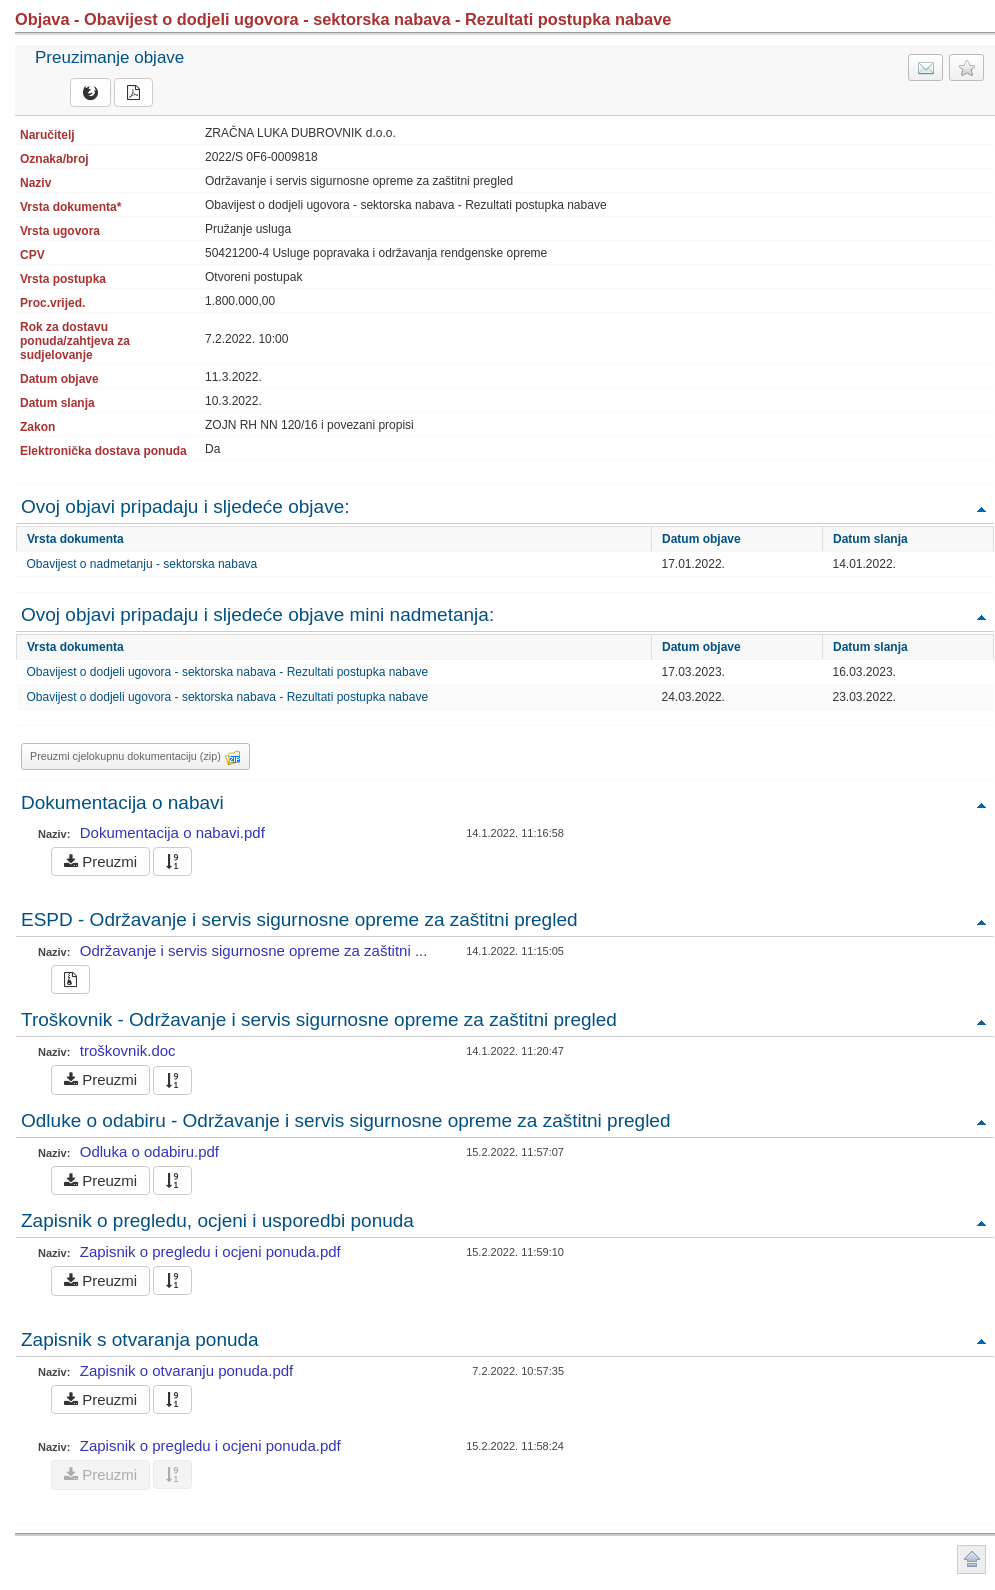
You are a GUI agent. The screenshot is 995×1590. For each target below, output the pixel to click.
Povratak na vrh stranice (971, 1559)
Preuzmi (100, 861)
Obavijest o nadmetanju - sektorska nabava (142, 564)
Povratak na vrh (981, 508)
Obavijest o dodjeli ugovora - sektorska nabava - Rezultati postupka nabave (228, 672)
